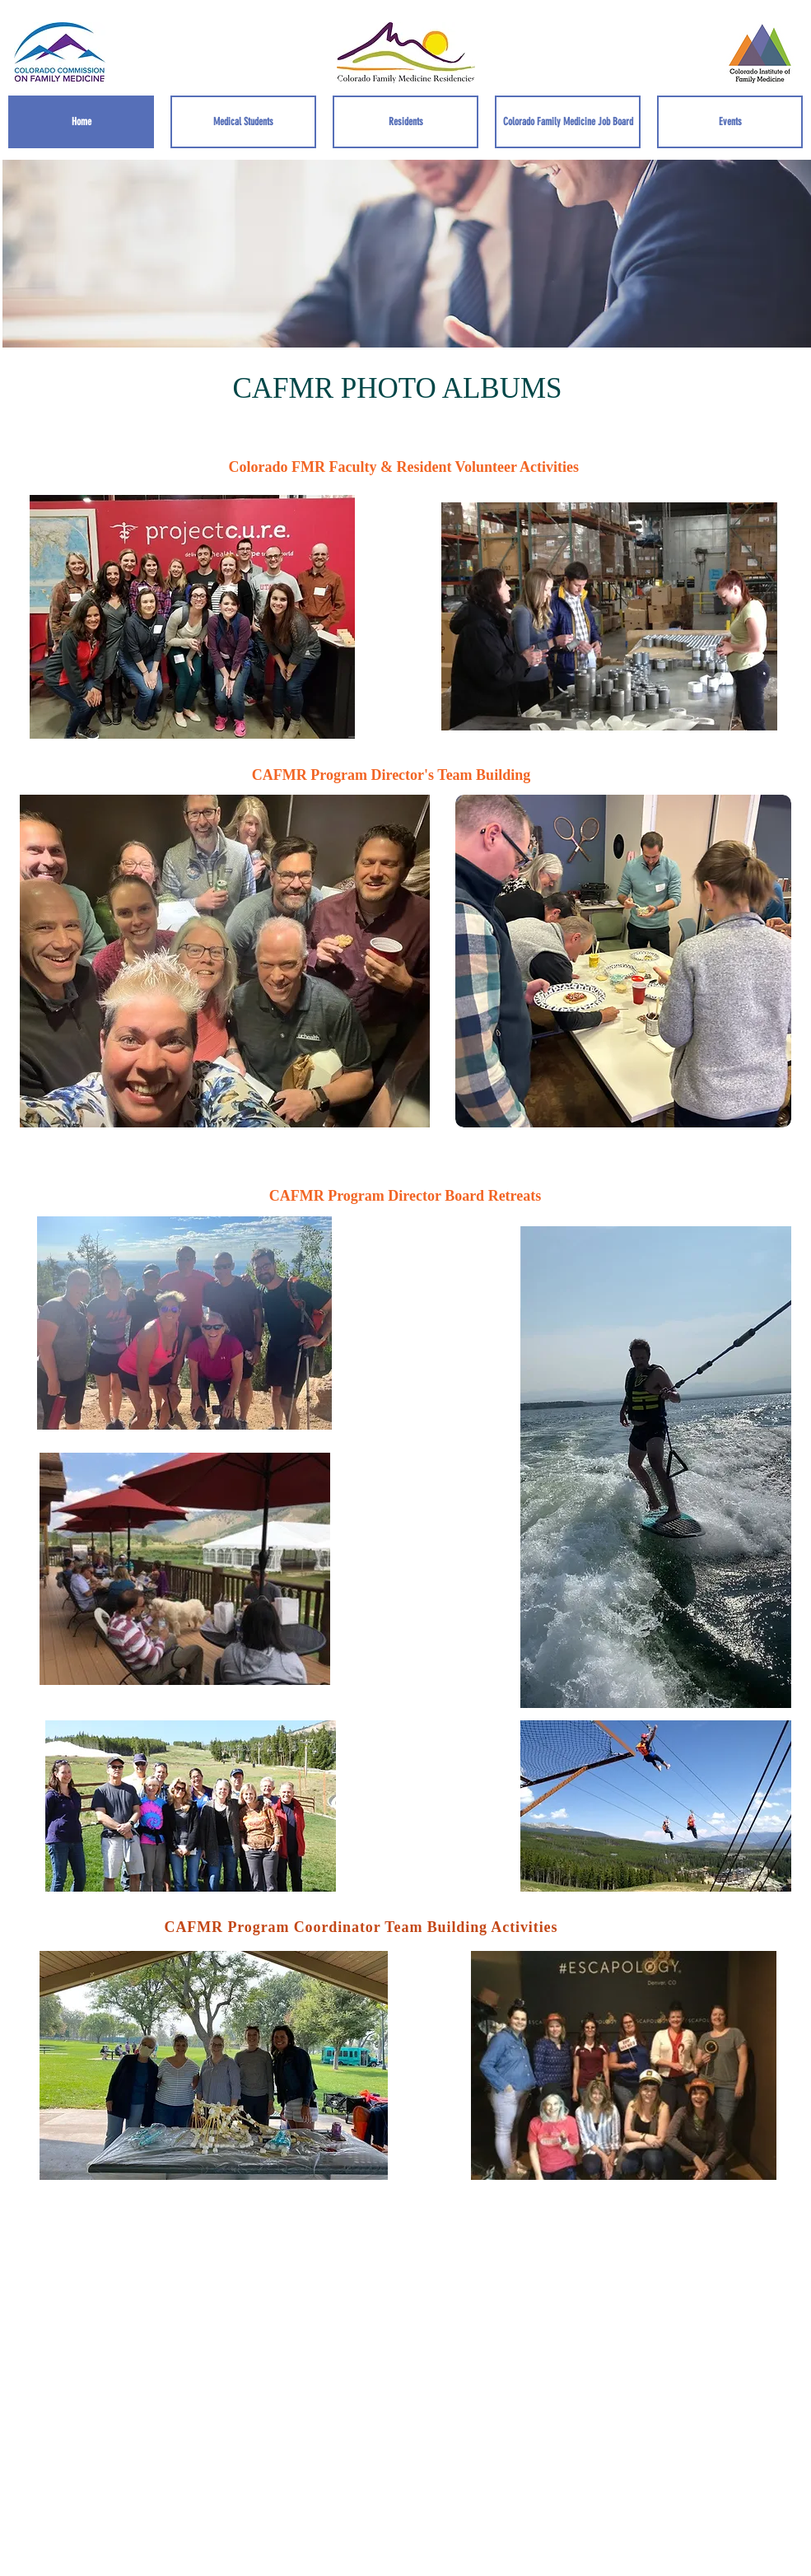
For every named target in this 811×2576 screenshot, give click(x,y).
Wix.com (574, 2437)
